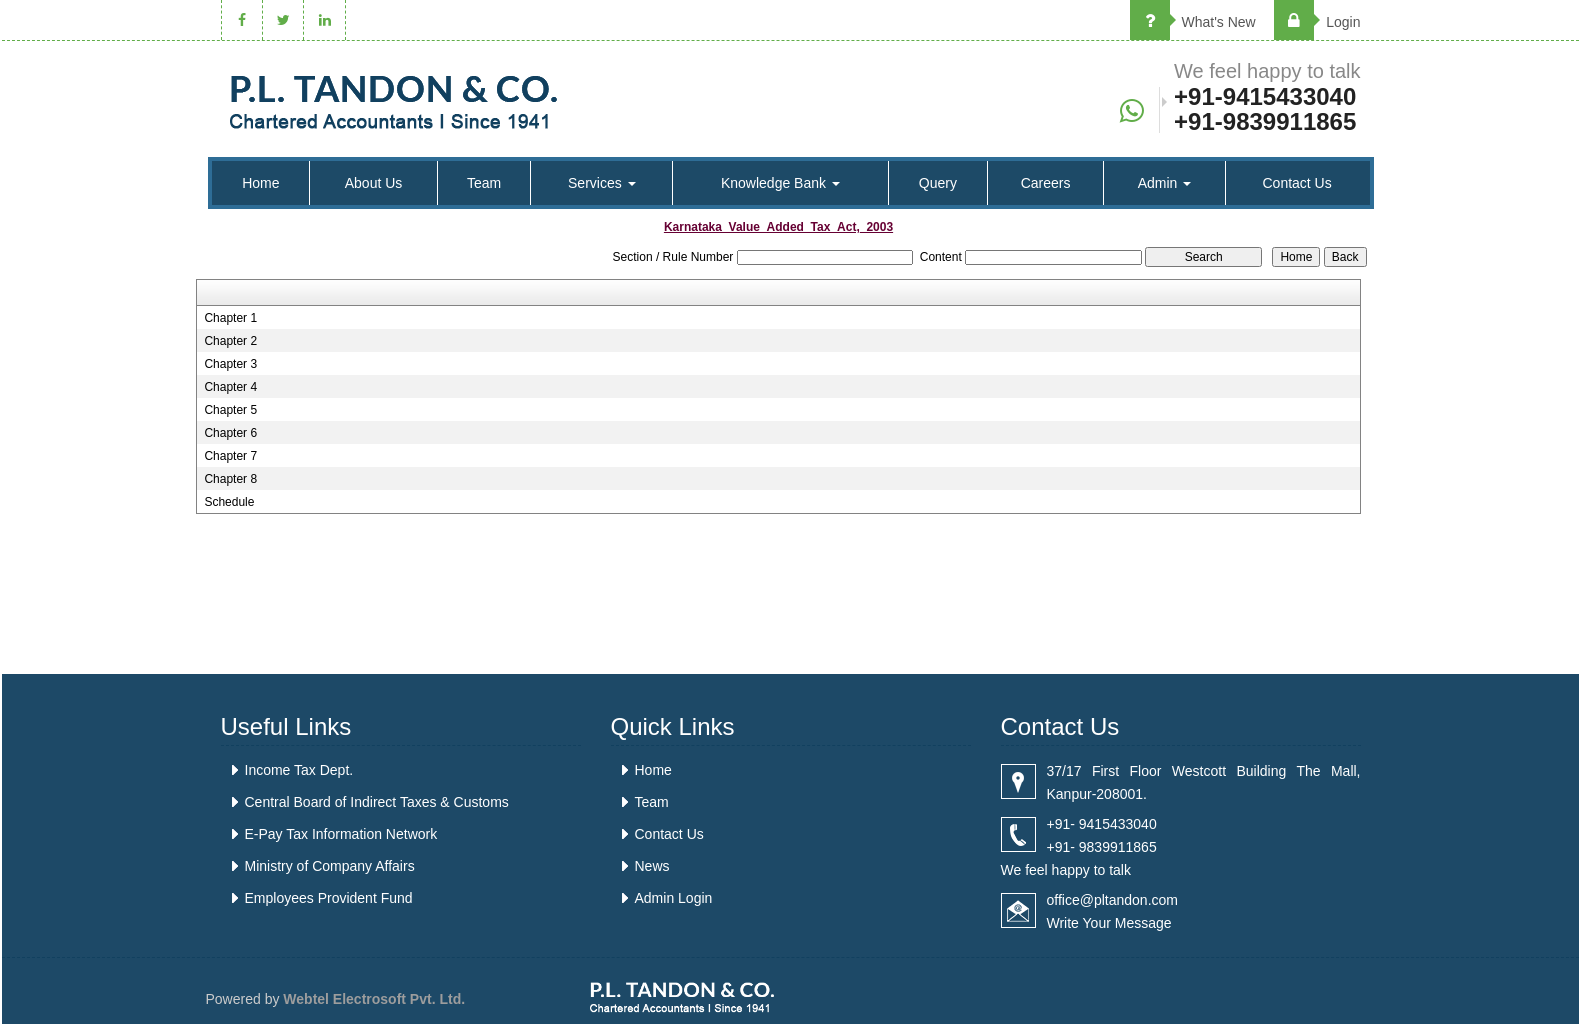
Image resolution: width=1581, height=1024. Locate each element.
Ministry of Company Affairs (330, 866)
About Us (374, 183)
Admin (1165, 183)
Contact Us (1296, 183)
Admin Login (674, 898)
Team (484, 183)
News (652, 866)
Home (260, 183)
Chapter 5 (230, 410)
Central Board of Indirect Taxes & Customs (377, 802)
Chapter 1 (230, 318)
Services (602, 183)
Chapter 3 (230, 364)
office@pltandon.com (1112, 900)
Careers (1046, 183)
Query (938, 183)
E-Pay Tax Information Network (341, 834)
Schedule (229, 502)
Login (1317, 22)
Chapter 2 (230, 341)
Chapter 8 (230, 479)
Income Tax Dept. (299, 770)
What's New (1193, 22)
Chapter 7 (230, 456)
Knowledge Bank (780, 183)
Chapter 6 (230, 433)
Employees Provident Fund (329, 898)
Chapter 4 (230, 387)
